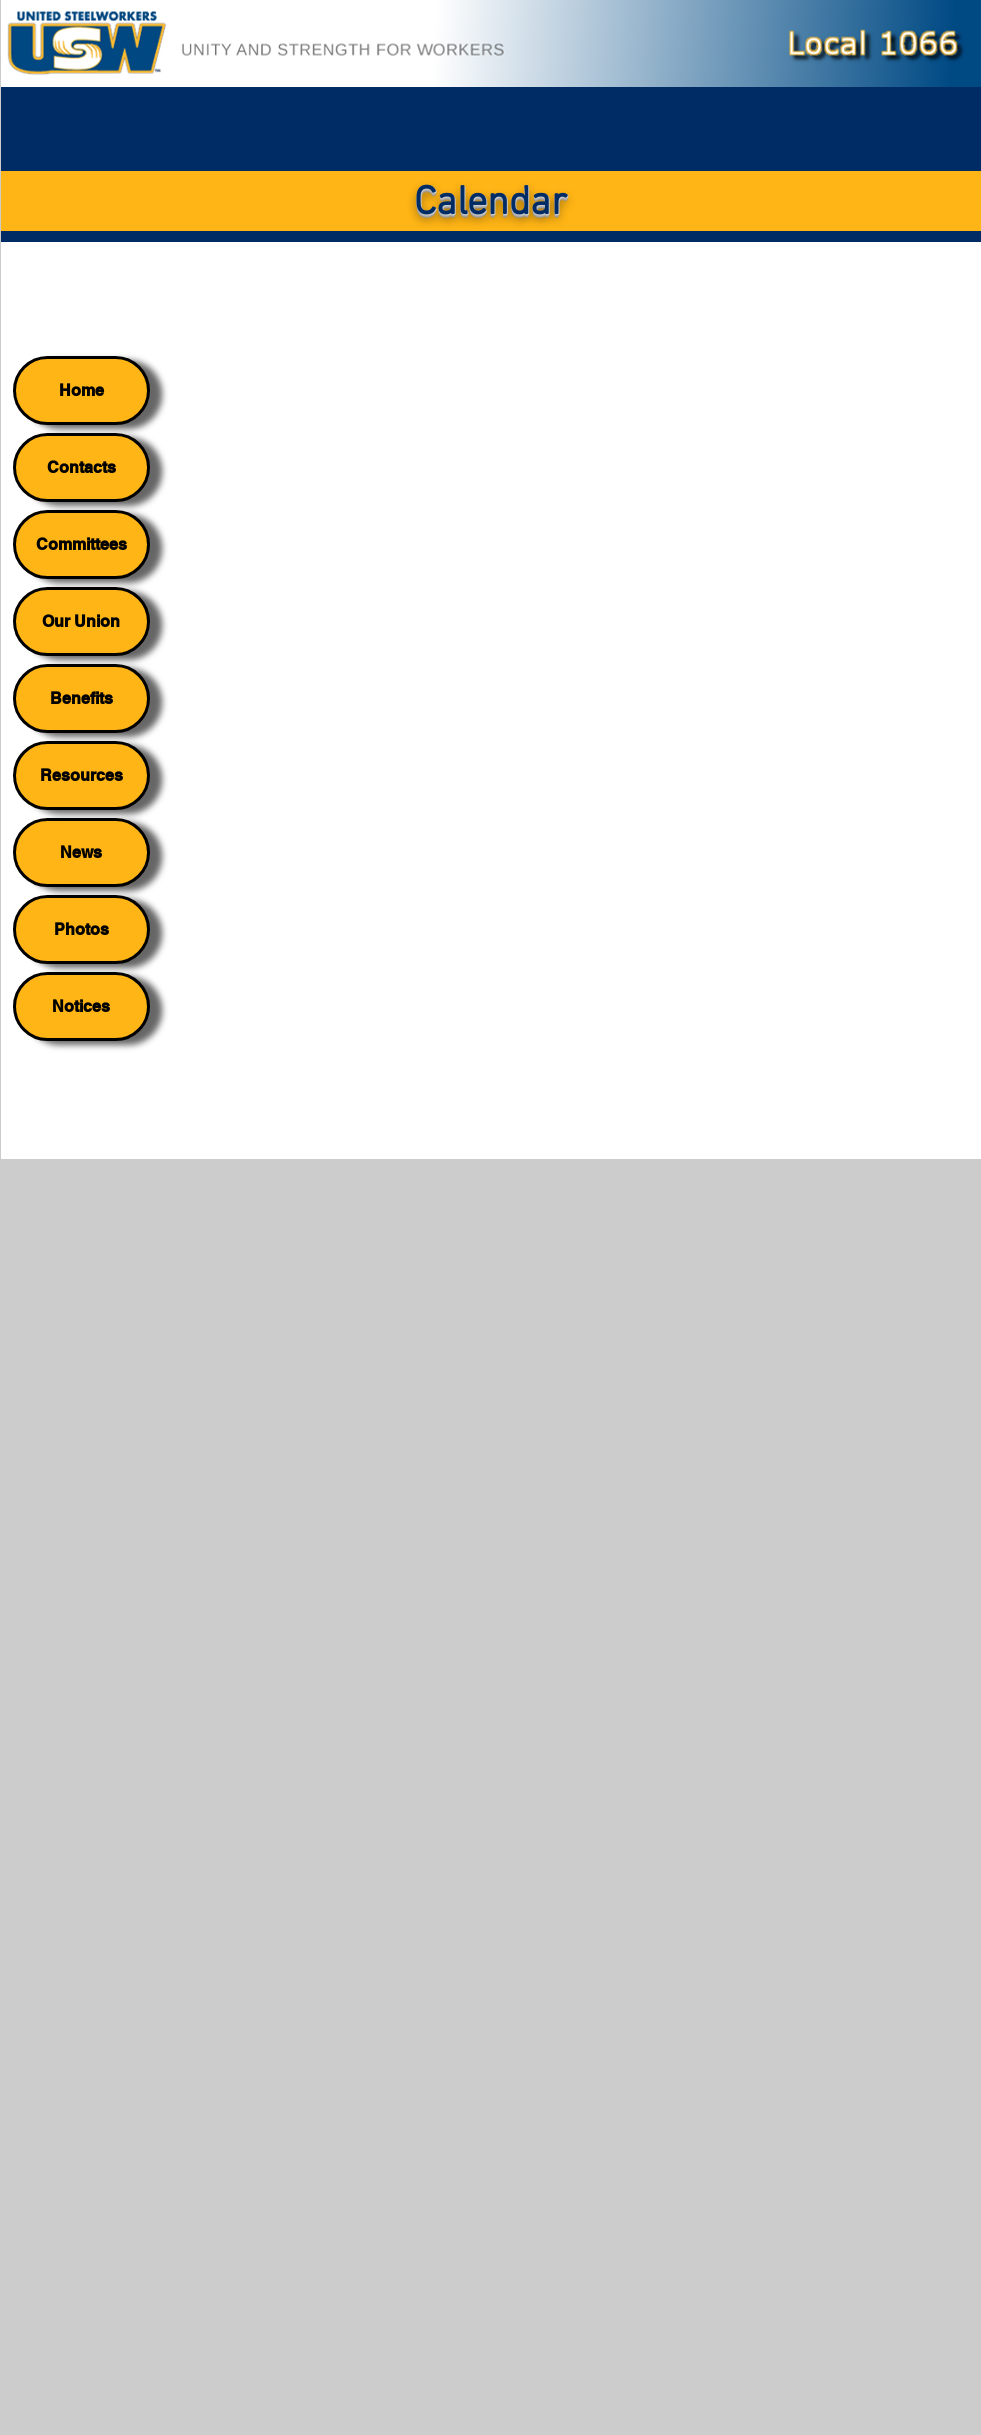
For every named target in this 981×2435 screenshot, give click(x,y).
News (81, 852)
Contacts (81, 467)
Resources (81, 775)
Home (81, 390)
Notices (81, 1006)
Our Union (81, 621)
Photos (81, 929)
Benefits (81, 698)
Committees (81, 544)
